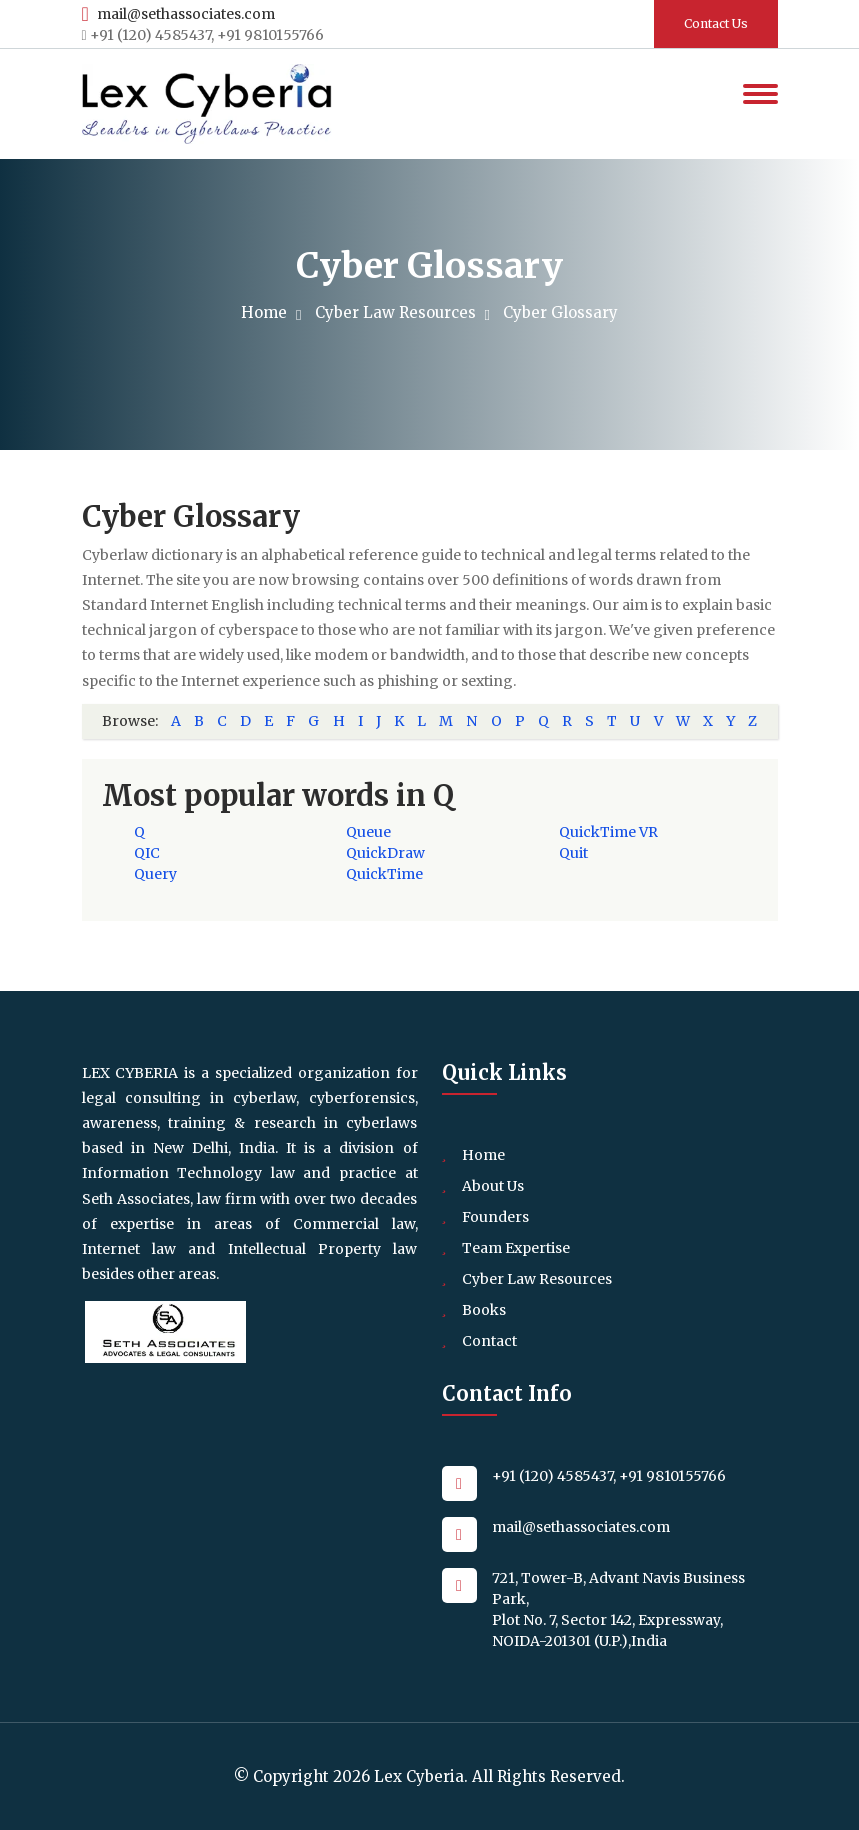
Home (268, 312)
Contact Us (716, 23)
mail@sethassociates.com (178, 14)
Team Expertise (516, 1248)
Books (484, 1310)
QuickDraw (385, 853)
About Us (493, 1186)
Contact (489, 1341)
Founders (495, 1217)
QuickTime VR (608, 832)
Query (155, 874)
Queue (368, 832)
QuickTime (384, 874)
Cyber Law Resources (400, 312)
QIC (147, 853)
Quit (573, 853)
